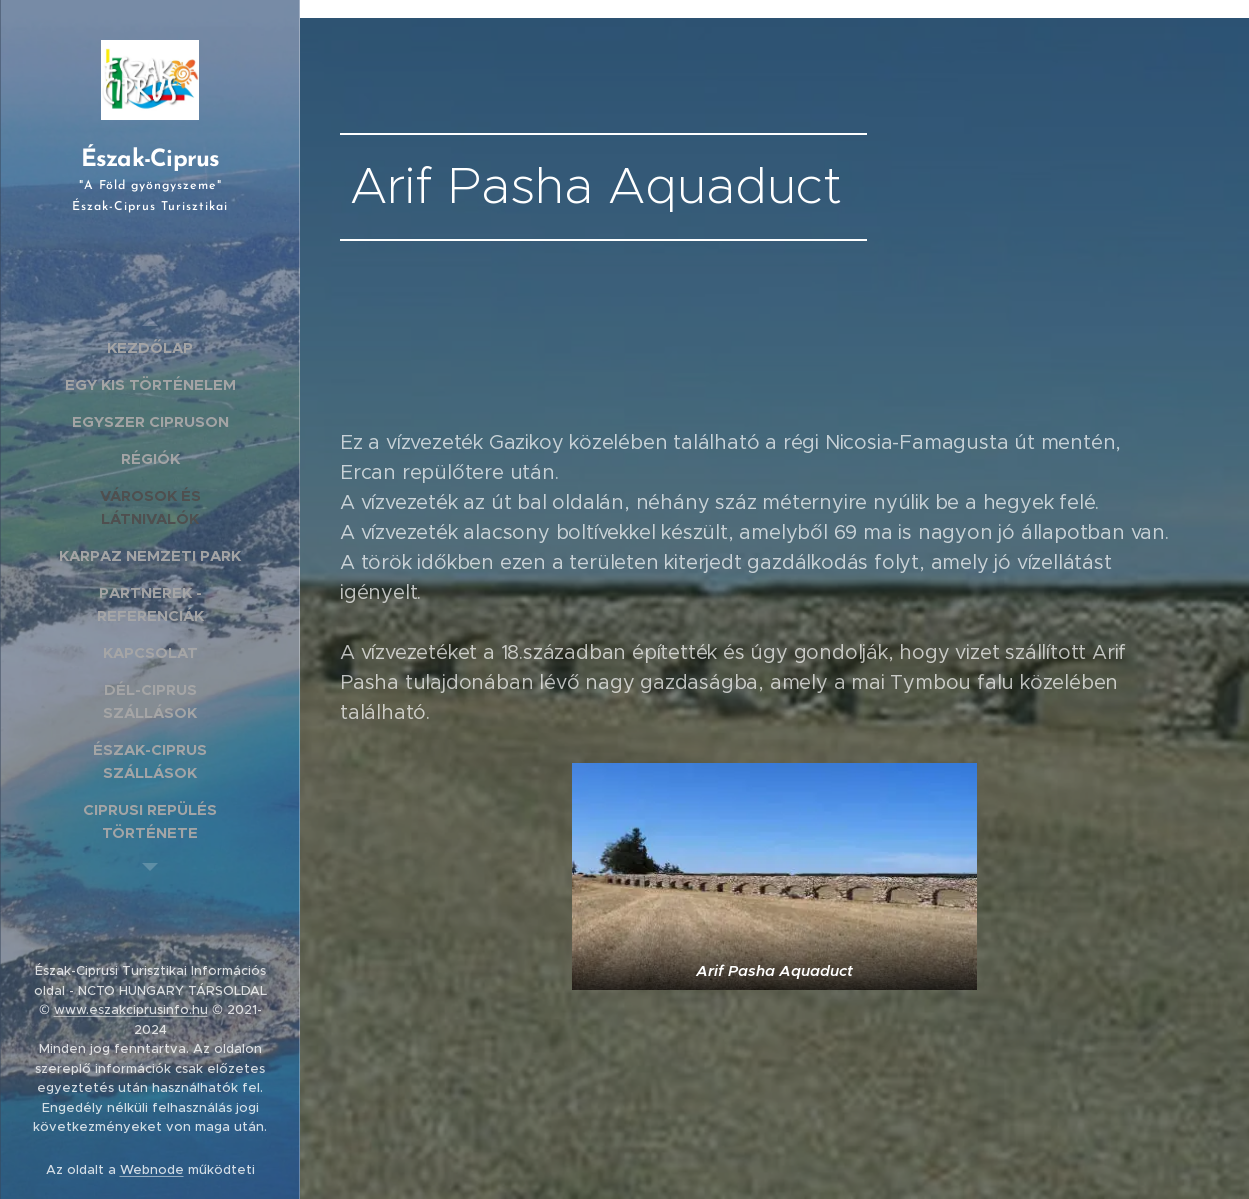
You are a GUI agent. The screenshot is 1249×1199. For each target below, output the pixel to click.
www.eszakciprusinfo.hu (131, 1009)
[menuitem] (150, 347)
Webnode (152, 1169)
